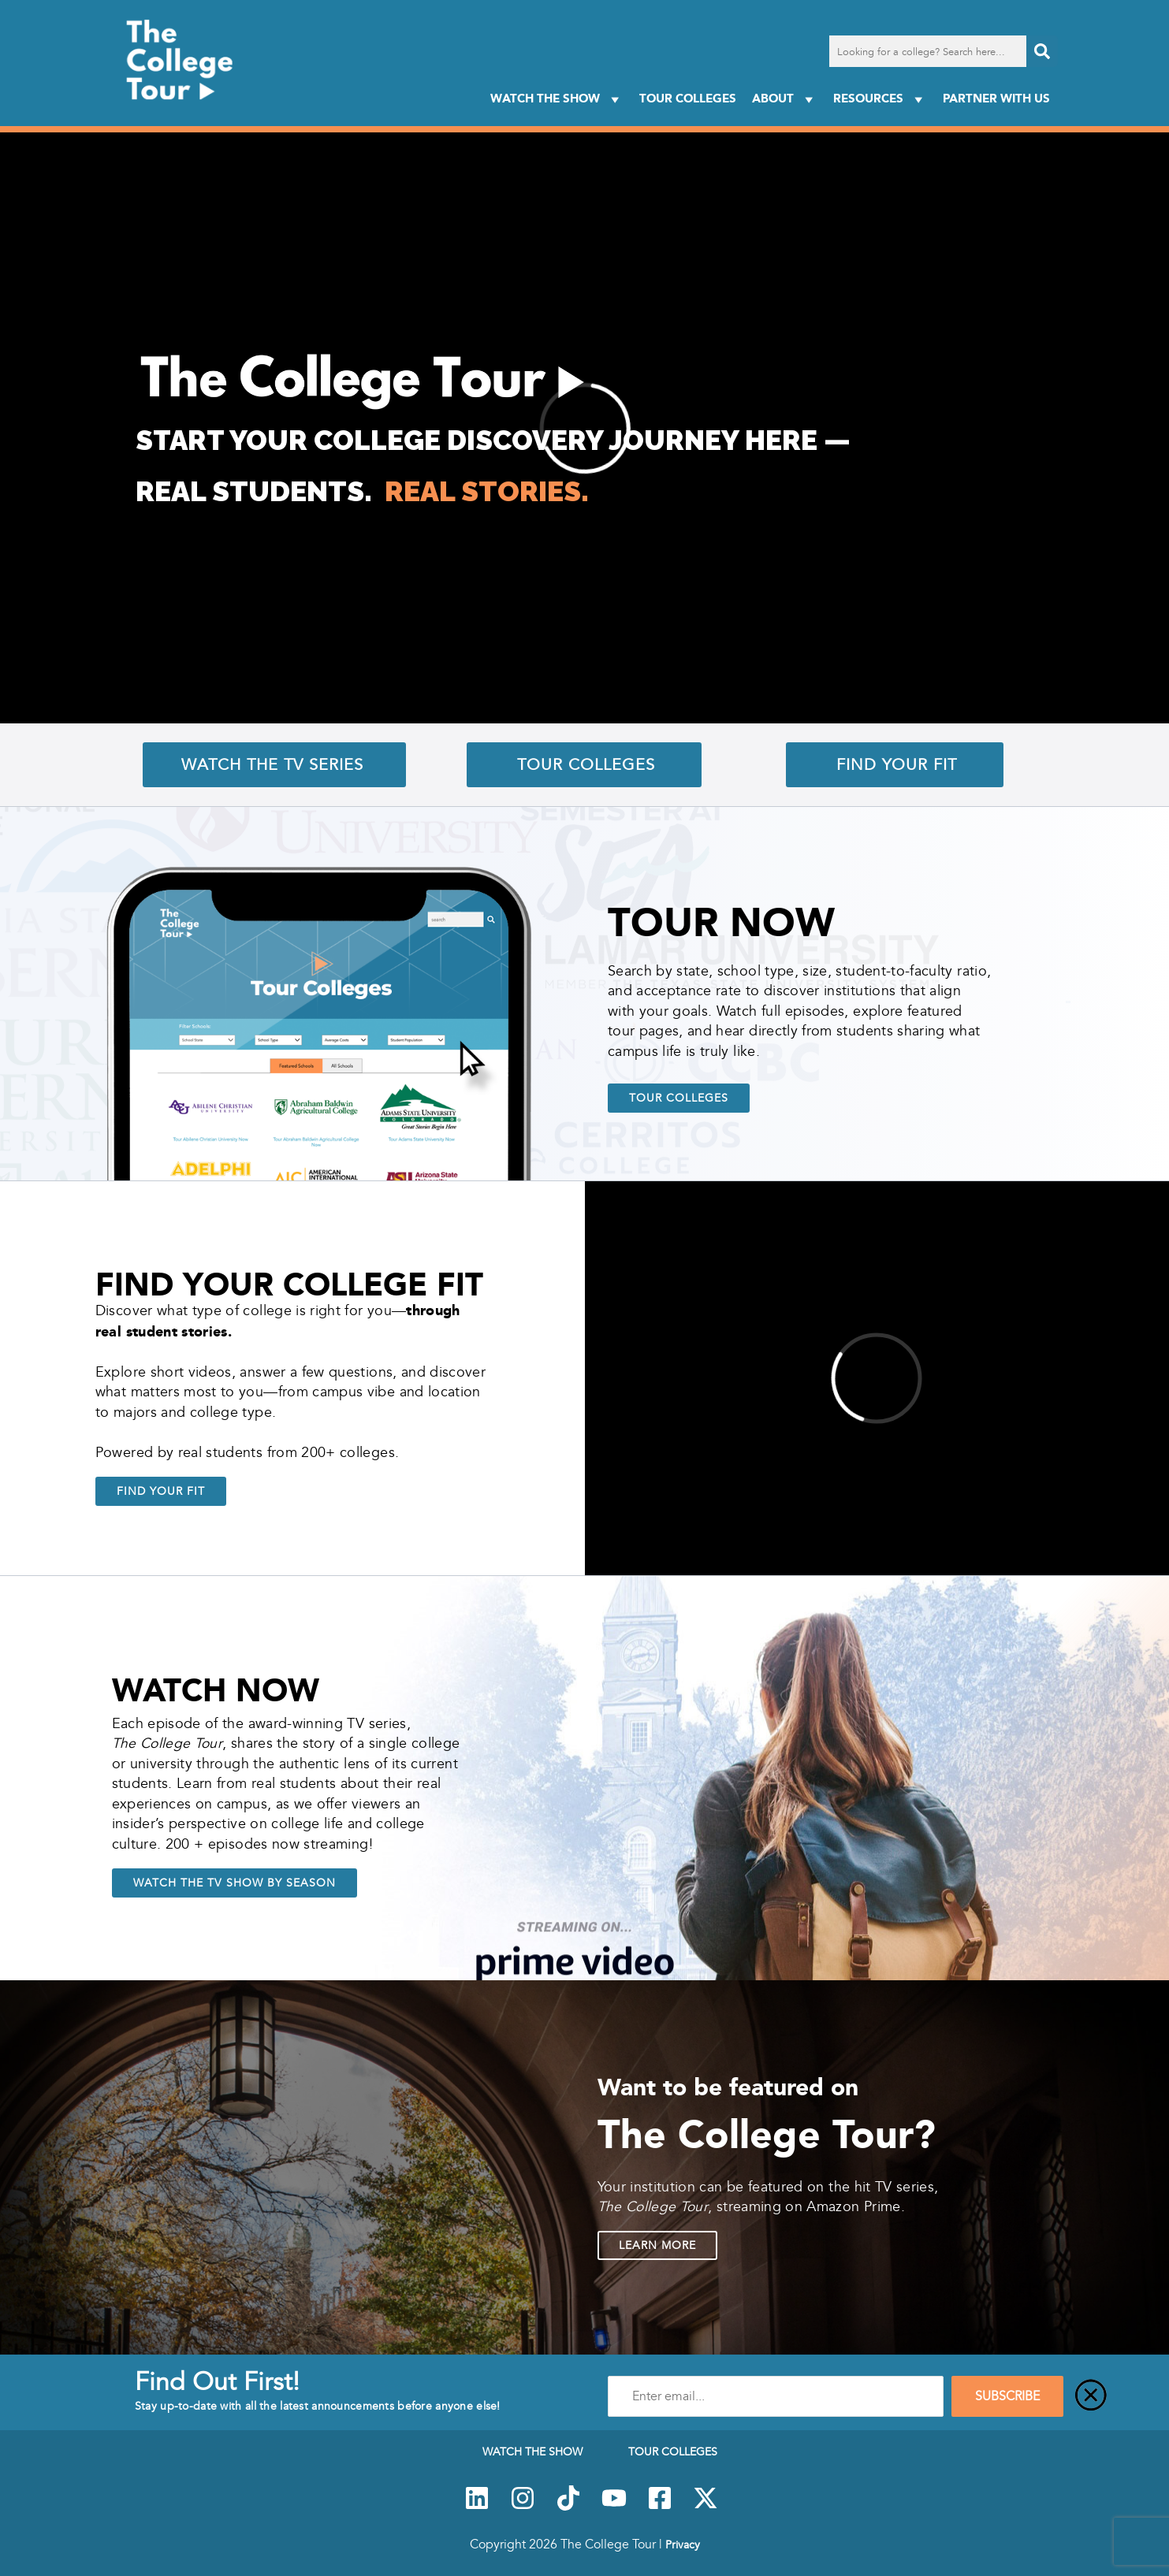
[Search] (1042, 51)
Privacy (682, 2544)
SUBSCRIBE (1007, 2396)
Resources (880, 99)
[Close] (1091, 2396)
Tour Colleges (687, 98)
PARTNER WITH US (996, 98)
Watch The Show (557, 99)
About (784, 99)
